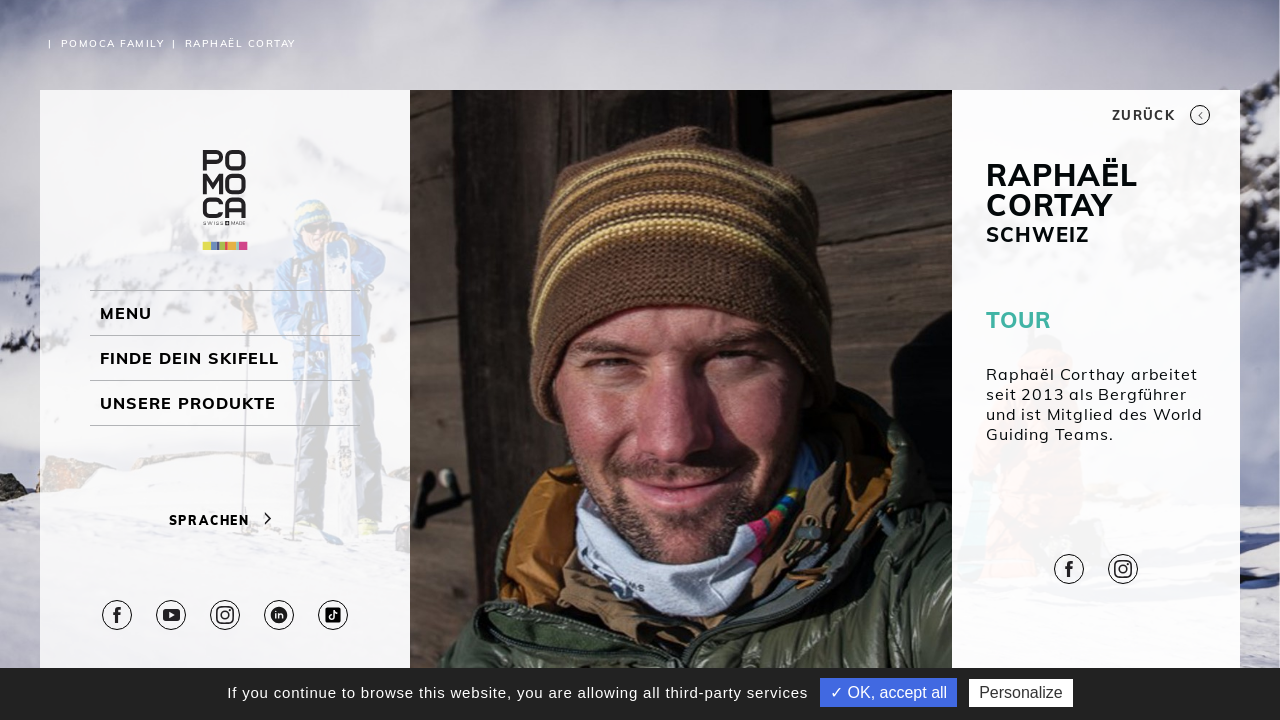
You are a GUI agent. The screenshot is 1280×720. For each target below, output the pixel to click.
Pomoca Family (113, 43)
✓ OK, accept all (888, 692)
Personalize (1021, 692)
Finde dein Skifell (189, 358)
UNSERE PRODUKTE (188, 403)
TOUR (1018, 320)
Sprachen (225, 520)
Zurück (1161, 115)
